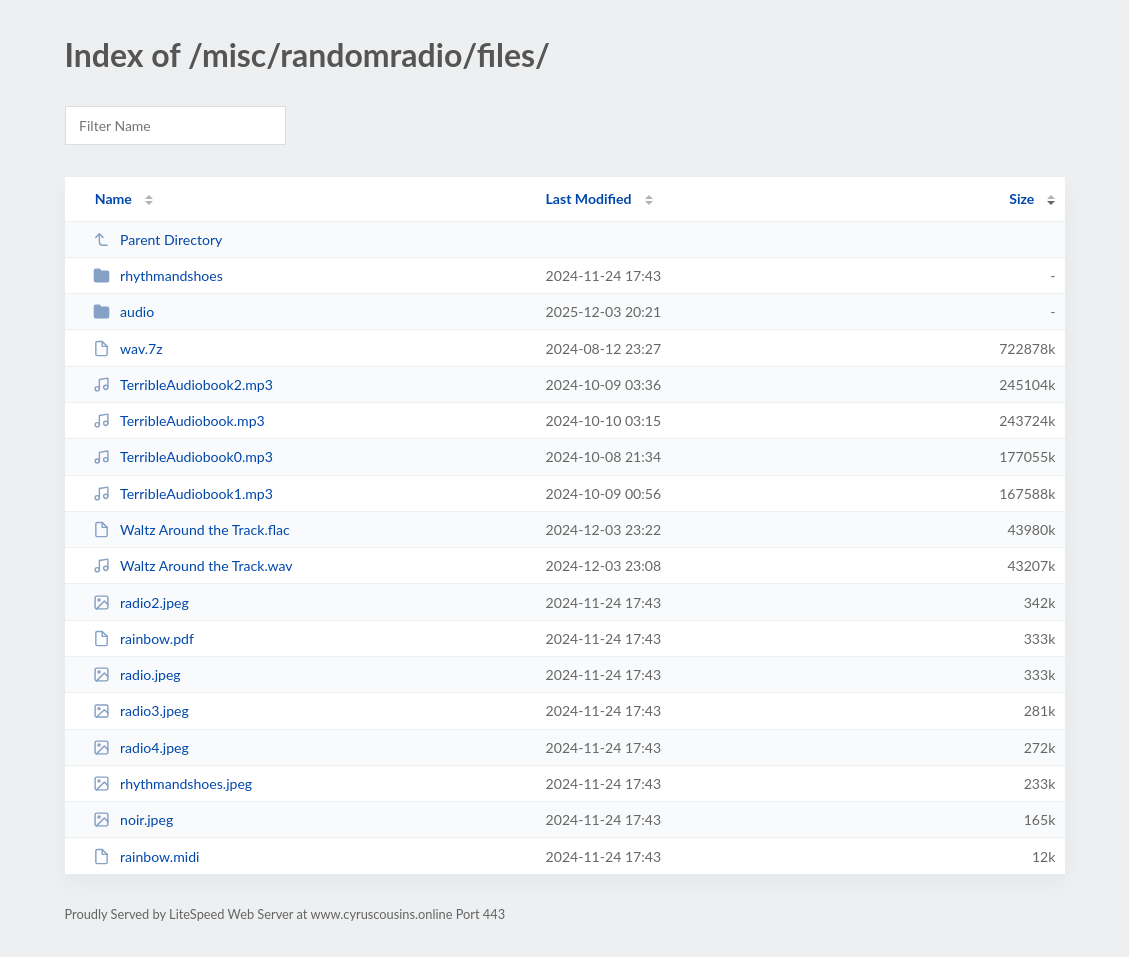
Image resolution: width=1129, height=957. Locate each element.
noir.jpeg (133, 819)
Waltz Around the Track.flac (191, 529)
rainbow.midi (146, 856)
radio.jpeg (137, 674)
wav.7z (128, 348)
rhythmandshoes (158, 275)
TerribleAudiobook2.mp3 (183, 384)
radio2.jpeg (141, 602)
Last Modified (589, 198)
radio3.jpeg (141, 710)
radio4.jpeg (141, 747)
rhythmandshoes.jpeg (173, 783)
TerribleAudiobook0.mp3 (183, 456)
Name (113, 198)
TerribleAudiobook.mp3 (179, 420)
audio (124, 311)
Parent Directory (158, 239)
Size (1021, 198)
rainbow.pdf (143, 638)
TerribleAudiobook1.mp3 (183, 493)
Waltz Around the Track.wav (193, 565)
